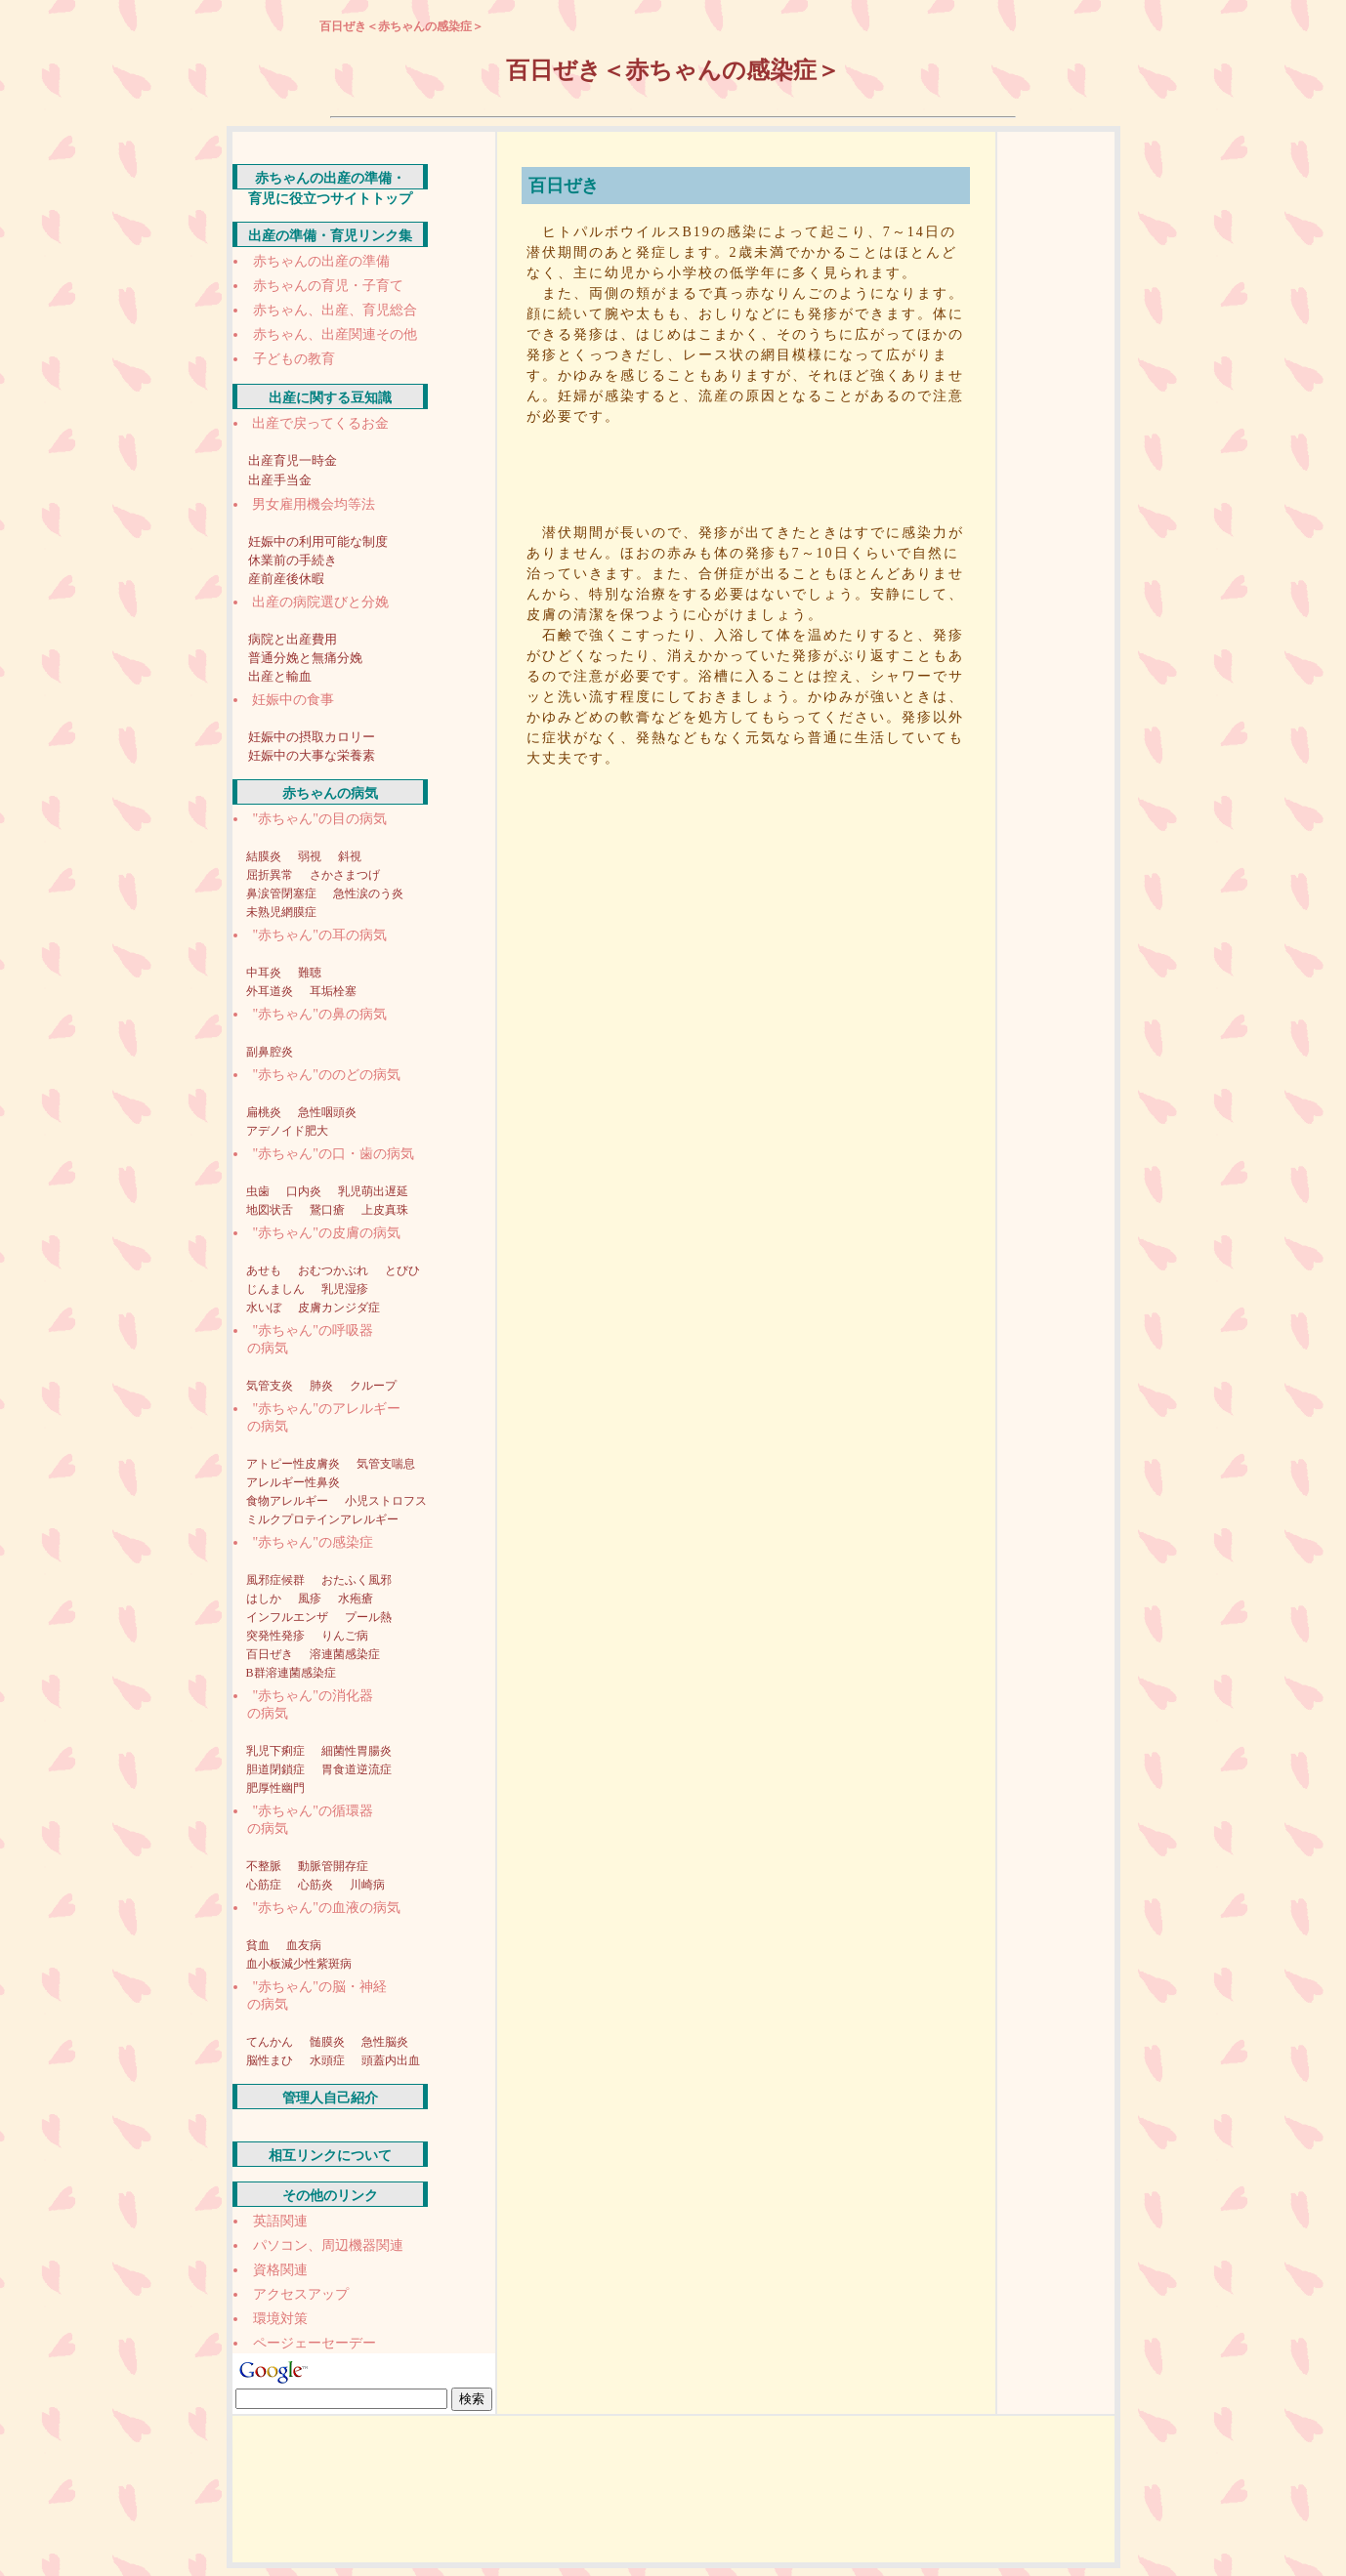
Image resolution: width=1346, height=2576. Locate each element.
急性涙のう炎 (368, 893)
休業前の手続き (292, 560)
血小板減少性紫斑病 (299, 1964)
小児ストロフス (386, 1501)
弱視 (311, 856)
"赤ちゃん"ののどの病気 (326, 1074)
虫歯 (259, 1191)
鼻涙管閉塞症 (282, 893)
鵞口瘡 (329, 1210)
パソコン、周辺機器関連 (328, 2245)
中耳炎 (265, 972)
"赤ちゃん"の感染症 (313, 1542)
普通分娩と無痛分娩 (305, 657)
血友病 (303, 1945)
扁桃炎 (265, 1112)
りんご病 (344, 1635)
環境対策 (280, 2318)
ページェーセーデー (314, 2343)
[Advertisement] (751, 469)
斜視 (349, 856)
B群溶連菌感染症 (291, 1673)
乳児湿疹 (344, 1289)
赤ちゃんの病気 (330, 793)
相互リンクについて (330, 2155)
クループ (373, 1385)
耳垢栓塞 (333, 991)
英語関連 (280, 2221)
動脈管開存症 (333, 1866)
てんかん (271, 2042)
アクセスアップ (301, 2294)
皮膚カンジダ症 (339, 1307)
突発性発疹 (277, 1635)
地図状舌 (271, 1210)
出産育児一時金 (292, 460)
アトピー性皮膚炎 (294, 1464)
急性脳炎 (384, 2042)
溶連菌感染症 (345, 1654)
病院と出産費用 (292, 639)
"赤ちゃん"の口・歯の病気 (333, 1153)
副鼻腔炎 (269, 1052)
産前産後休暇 (286, 578)
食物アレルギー (288, 1501)
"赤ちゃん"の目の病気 (320, 818)
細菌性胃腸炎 (356, 1751)
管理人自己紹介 (330, 2098)
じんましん (277, 1289)
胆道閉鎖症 (277, 1769)
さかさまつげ (345, 875)
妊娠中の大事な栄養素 (311, 755)
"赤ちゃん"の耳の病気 (320, 935)
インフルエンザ (288, 1617)
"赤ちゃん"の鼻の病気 (320, 1014)
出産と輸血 (280, 676)
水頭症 (329, 2060)
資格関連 (280, 2270)
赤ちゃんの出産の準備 (321, 261)
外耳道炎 (271, 991)
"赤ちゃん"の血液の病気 (326, 1907)
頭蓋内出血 (390, 2060)
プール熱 (368, 1617)
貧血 (259, 1945)
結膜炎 (265, 856)
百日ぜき (271, 1654)
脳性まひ (271, 2060)
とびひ (402, 1270)
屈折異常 (271, 875)
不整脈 (265, 1866)
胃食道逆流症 (356, 1769)
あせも (265, 1270)
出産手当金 (280, 480)
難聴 (309, 972)
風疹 (311, 1598)
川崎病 (367, 1884)
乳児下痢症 (277, 1751)
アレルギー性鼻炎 (293, 1482)
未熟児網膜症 (281, 912)
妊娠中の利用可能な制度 (318, 541)
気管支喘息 (386, 1464)
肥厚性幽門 (275, 1788)
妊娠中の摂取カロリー (311, 736)
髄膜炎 (329, 2042)
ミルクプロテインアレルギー (322, 1519)
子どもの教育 (294, 359)
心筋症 (265, 1884)
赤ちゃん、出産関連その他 (335, 334)
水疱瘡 (355, 1598)
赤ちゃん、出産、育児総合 (335, 310)
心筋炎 (317, 1884)
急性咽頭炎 (327, 1112)
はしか (265, 1598)
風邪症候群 (277, 1580)
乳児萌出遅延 (373, 1191)
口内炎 (305, 1191)
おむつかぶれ (334, 1270)
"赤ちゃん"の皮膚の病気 (326, 1233)
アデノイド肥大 (287, 1131)
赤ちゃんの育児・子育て (328, 285)
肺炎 (323, 1385)
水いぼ (265, 1307)
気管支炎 (271, 1385)
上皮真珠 (384, 1210)
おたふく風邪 (356, 1580)
